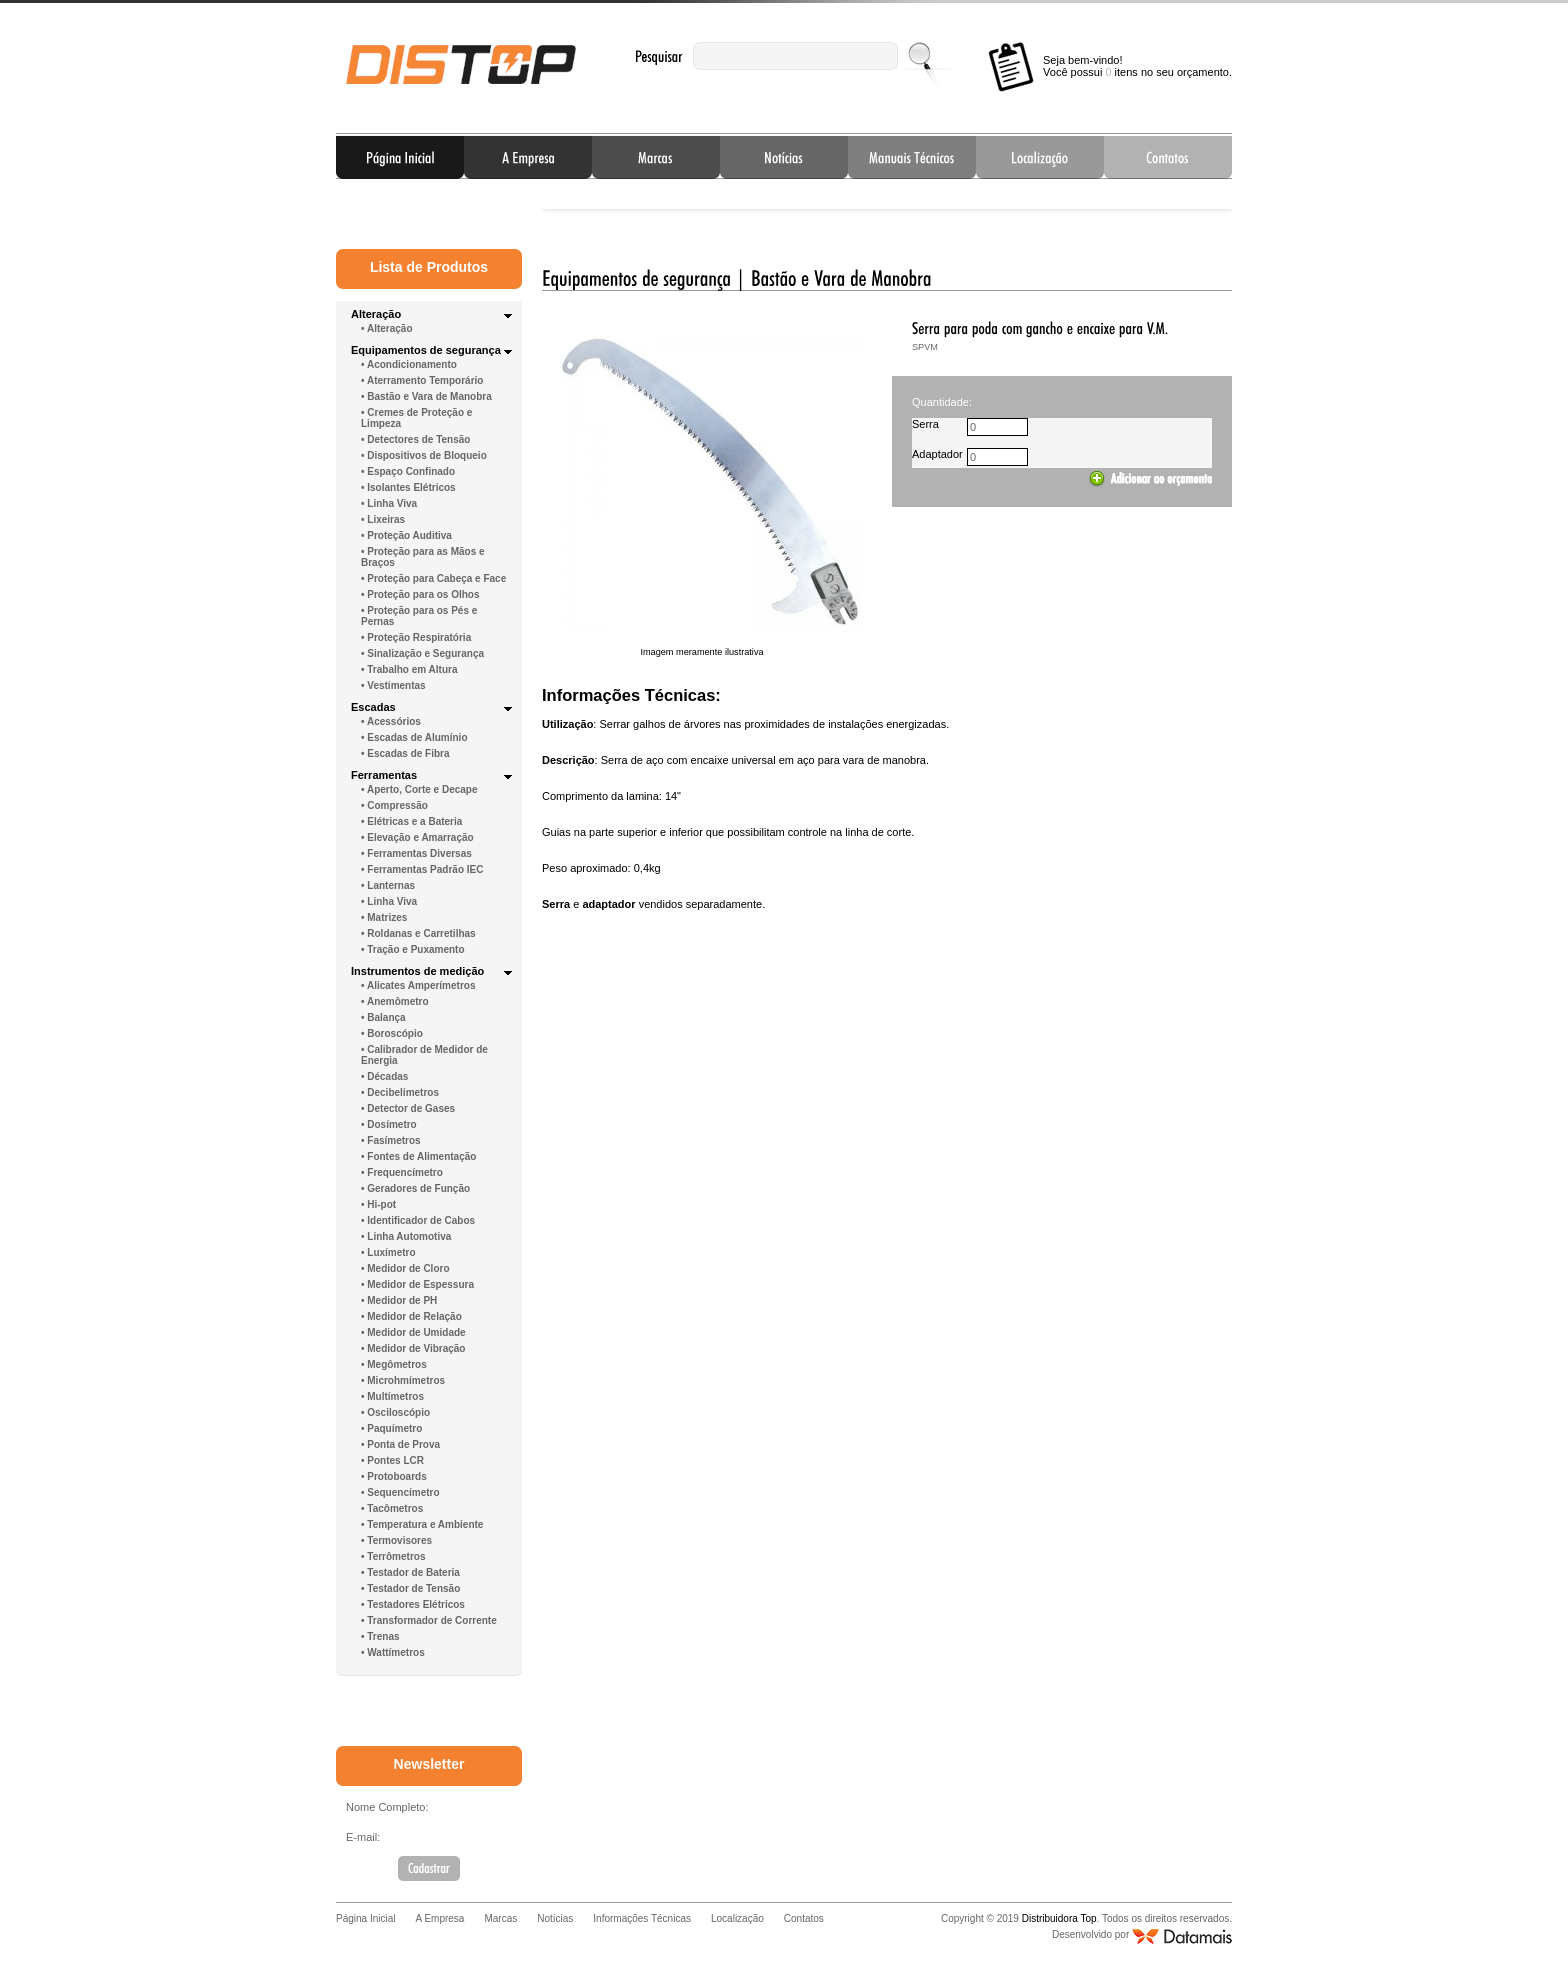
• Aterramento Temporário (422, 380)
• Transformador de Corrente (429, 1620)
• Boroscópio (392, 1033)
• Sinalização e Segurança (422, 653)
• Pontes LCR (392, 1460)
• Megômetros (394, 1364)
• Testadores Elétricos (413, 1604)
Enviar (921, 55)
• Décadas (384, 1076)
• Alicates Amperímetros (418, 985)
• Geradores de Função (415, 1188)
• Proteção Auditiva (406, 535)
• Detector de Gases (408, 1108)
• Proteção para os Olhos (420, 594)
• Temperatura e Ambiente (422, 1524)
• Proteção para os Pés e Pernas (419, 616)
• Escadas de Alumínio (414, 737)
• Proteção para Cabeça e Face (433, 578)
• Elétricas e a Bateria (411, 821)
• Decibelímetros (400, 1092)
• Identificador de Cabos (418, 1220)
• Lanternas (388, 885)
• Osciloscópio (395, 1412)
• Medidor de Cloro (405, 1268)
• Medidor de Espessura (417, 1284)
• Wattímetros (393, 1652)
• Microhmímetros (403, 1380)
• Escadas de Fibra (405, 753)
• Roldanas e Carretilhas (418, 933)
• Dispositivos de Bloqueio (424, 455)
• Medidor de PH (399, 1300)
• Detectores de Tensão (415, 439)
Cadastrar (429, 1868)
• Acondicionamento (409, 364)
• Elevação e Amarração (417, 837)
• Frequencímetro (402, 1172)
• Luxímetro (388, 1252)
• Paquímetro (391, 1428)
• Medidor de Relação (411, 1316)
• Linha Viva (389, 503)
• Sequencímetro (400, 1492)
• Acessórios (391, 721)
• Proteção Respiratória (416, 637)
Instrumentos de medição (417, 971)
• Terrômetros (393, 1556)
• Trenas (380, 1636)
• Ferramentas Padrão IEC (422, 869)
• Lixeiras (383, 519)
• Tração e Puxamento (413, 949)
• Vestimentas (393, 685)
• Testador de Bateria (410, 1572)
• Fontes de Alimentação (418, 1156)
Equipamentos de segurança (426, 350)
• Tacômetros (392, 1508)
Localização (1040, 157)
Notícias (784, 157)
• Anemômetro (395, 1001)
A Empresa (528, 157)
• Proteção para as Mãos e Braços (423, 557)
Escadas (373, 707)
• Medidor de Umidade (413, 1332)
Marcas (656, 157)
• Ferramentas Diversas (416, 853)
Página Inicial (400, 157)
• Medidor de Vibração (413, 1348)
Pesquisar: (659, 56)
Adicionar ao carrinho (1150, 479)
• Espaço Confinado (408, 471)
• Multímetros (392, 1396)
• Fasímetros (391, 1140)
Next (1201, 204)
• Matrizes (384, 917)
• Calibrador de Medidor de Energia (424, 1055)
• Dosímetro (389, 1124)
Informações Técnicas (912, 157)
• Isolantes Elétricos (408, 487)
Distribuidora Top (461, 65)
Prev (573, 204)
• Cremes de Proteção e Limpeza (416, 418)
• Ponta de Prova (400, 1444)
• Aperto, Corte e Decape (419, 789)
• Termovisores (396, 1540)
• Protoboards (394, 1476)
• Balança (383, 1017)
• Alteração (386, 328)
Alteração (376, 314)
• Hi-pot (378, 1204)
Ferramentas (384, 775)
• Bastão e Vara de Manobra (426, 396)
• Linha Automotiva (406, 1236)
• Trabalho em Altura (409, 669)
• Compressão (394, 805)
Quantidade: (942, 402)
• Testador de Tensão (410, 1588)
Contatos (1168, 157)
